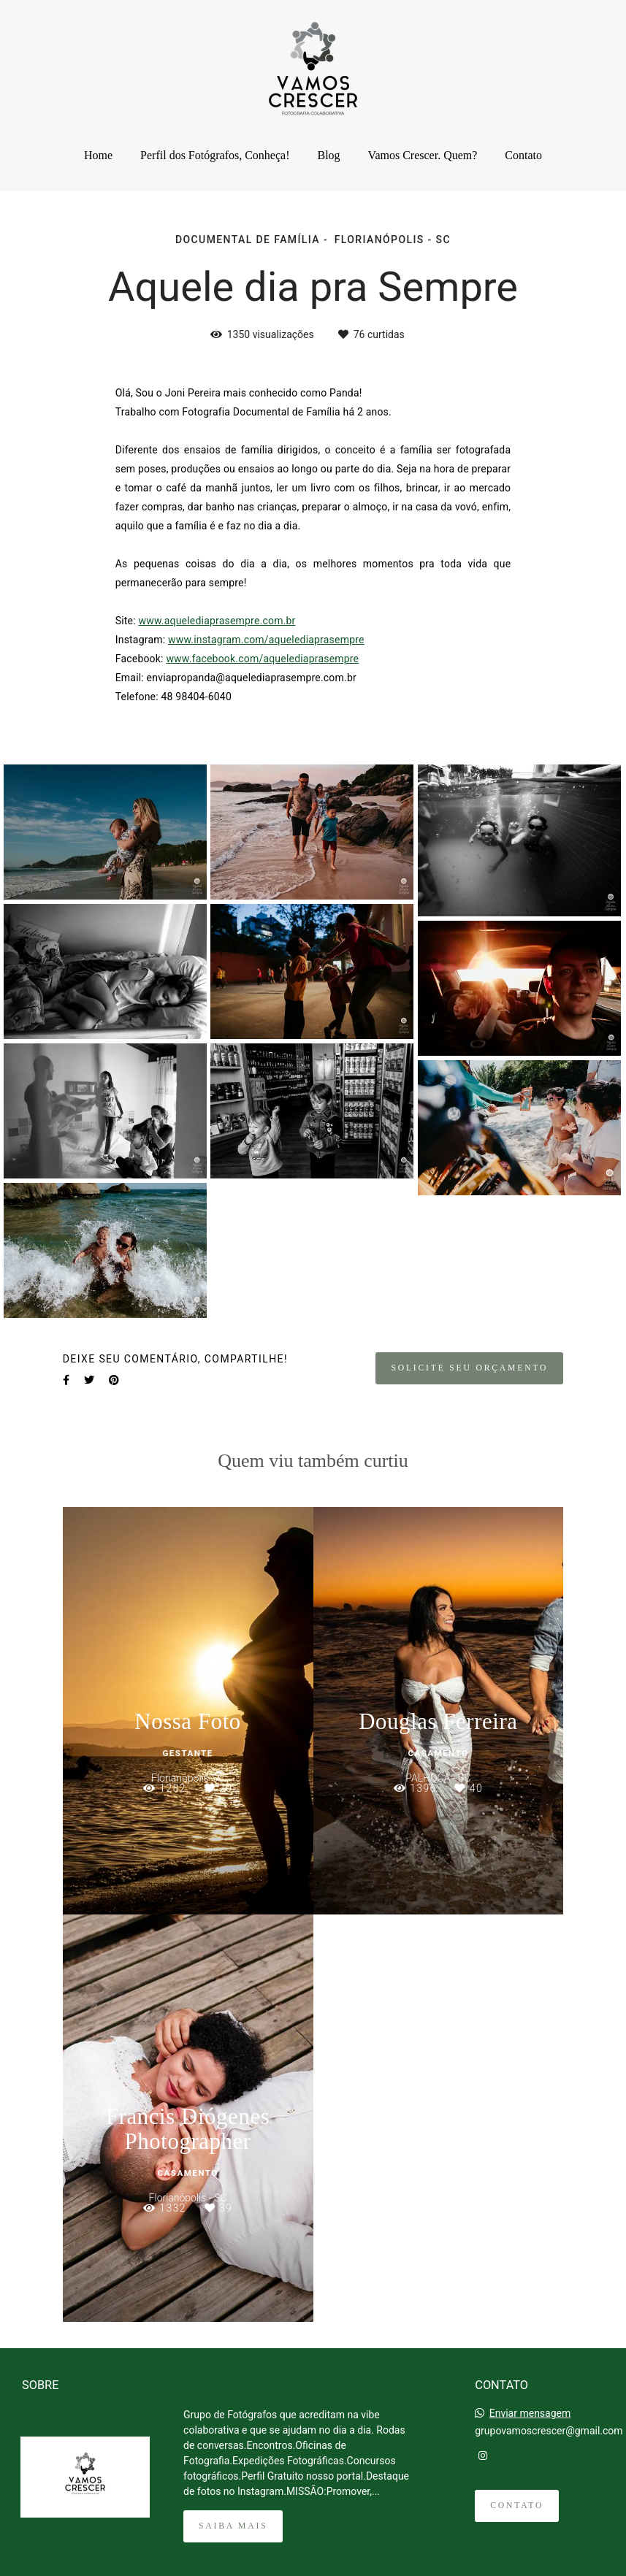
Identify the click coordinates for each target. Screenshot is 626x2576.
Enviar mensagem (530, 2413)
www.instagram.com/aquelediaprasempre (266, 640)
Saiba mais (233, 2526)
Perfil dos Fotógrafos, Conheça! (214, 155)
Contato (523, 155)
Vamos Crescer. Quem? (423, 155)
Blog (328, 155)
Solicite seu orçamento (469, 1368)
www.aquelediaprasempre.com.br (217, 621)
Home (98, 155)
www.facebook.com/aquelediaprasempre (262, 658)
